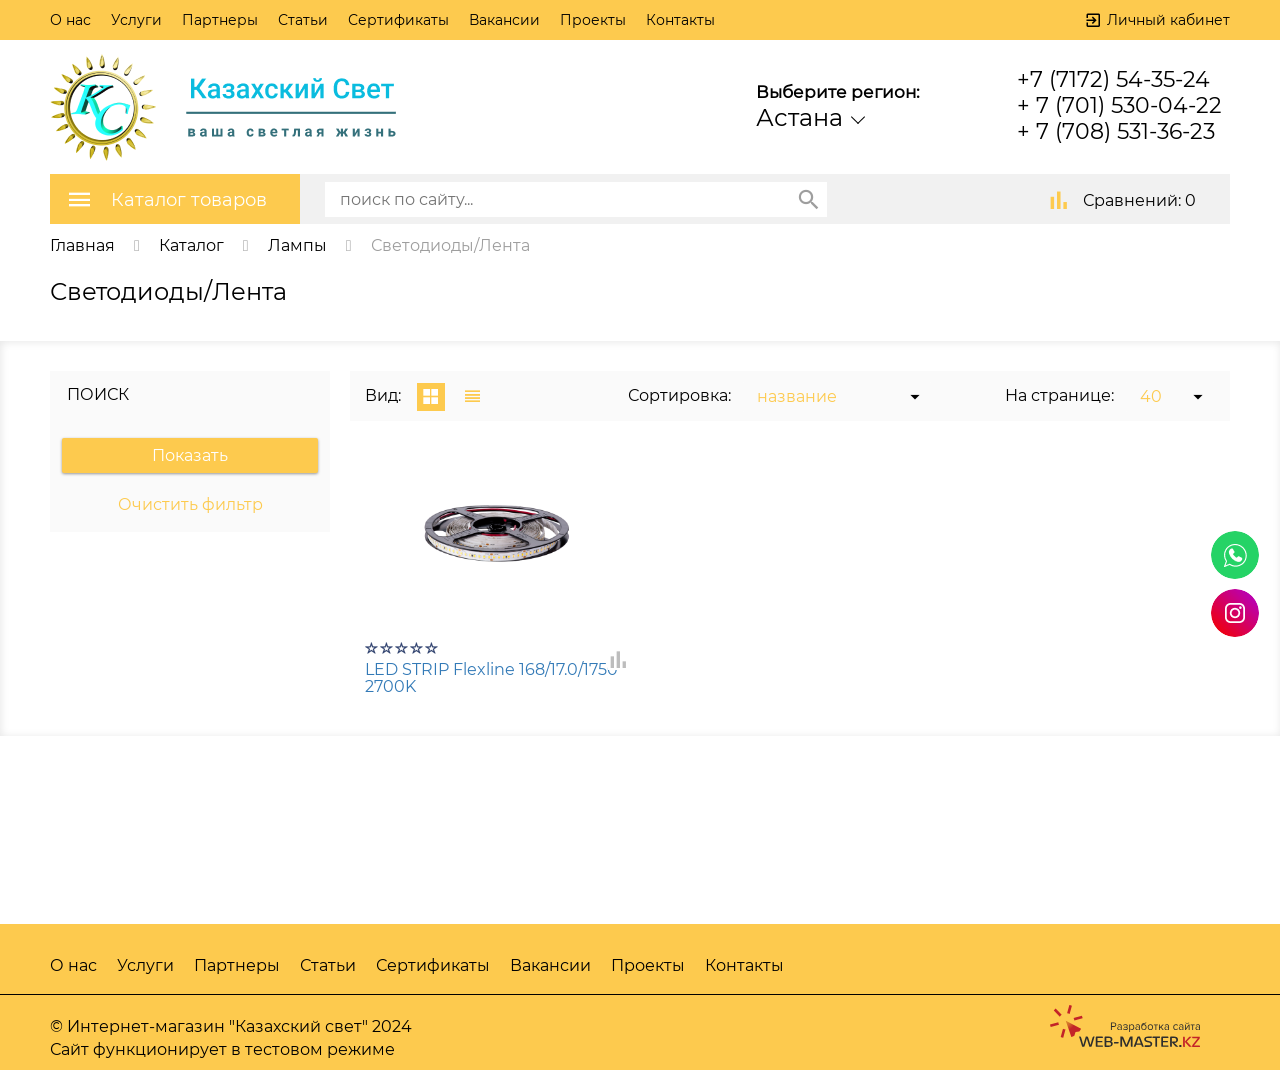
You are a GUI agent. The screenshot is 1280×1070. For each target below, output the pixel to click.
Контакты (680, 20)
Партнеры (220, 20)
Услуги (136, 20)
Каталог (191, 245)
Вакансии (504, 20)
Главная (82, 245)
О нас (70, 20)
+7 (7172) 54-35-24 (1113, 79)
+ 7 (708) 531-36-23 (1116, 131)
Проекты (593, 20)
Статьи (303, 20)
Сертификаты (398, 20)
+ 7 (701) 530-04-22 (1119, 105)
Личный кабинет (1168, 20)
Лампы (297, 245)
